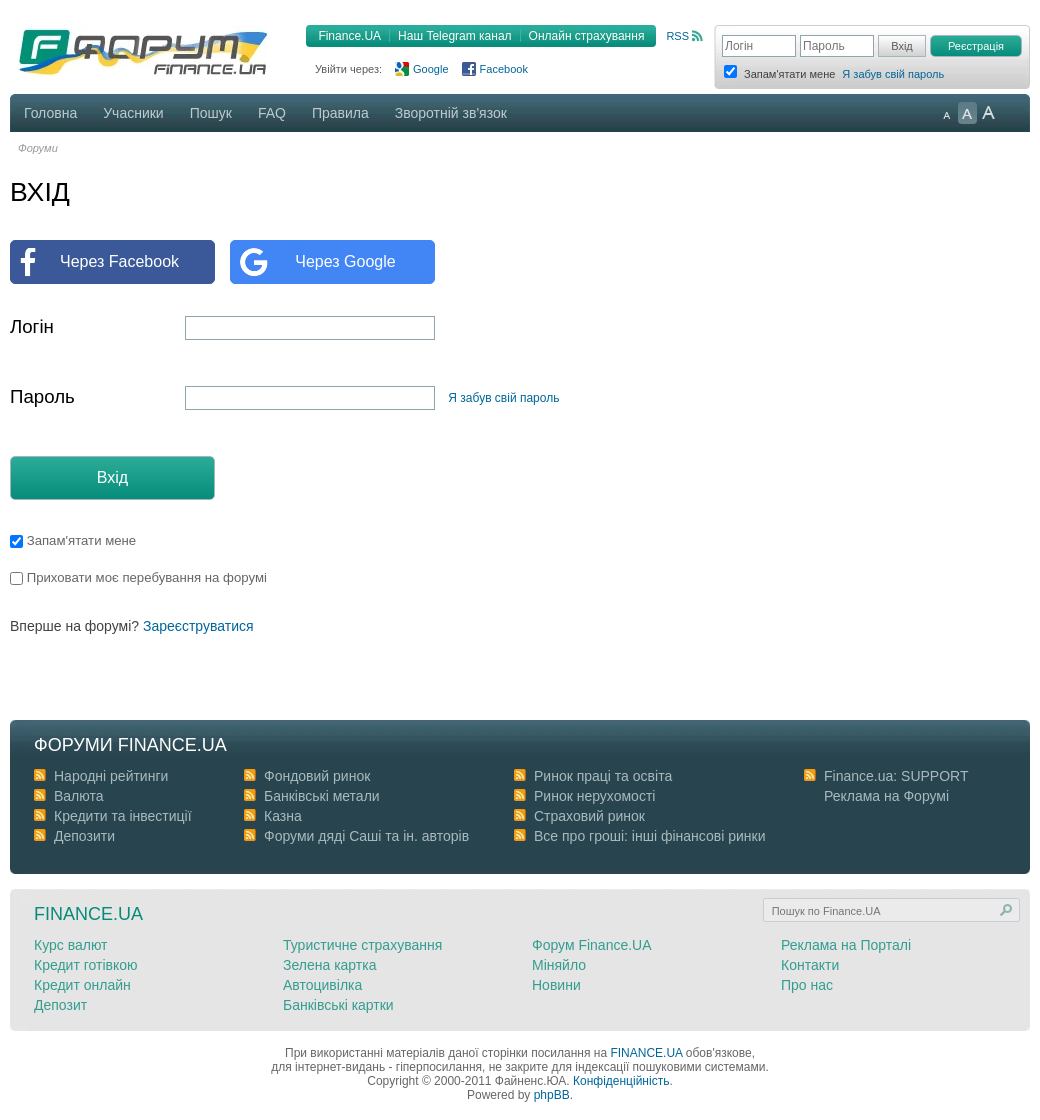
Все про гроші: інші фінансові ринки (649, 836)
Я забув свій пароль (893, 74)
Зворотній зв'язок (451, 113)
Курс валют (71, 945)
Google (430, 69)
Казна (283, 816)
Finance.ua (88, 914)
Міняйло (559, 965)
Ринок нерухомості (594, 796)
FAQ (272, 113)
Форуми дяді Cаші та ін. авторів (366, 836)
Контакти (810, 965)
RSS (677, 36)
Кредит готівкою (86, 965)
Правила (340, 113)
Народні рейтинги (111, 776)
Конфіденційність (621, 1081)
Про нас (807, 985)
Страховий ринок (589, 816)
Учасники (133, 113)
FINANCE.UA (646, 1053)
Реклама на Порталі (846, 945)
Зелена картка (329, 965)
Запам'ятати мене (73, 540)
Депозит (60, 1005)
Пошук (211, 113)
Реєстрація (976, 46)
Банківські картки (338, 1005)
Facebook (504, 69)
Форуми (38, 148)
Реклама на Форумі (886, 796)
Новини (556, 985)
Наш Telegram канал (454, 36)
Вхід (112, 477)
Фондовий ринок (317, 776)
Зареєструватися (198, 626)
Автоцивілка (322, 985)
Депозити (84, 836)
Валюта (79, 796)
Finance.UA (349, 36)
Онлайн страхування (587, 36)
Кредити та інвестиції (123, 816)
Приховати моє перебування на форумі (138, 577)
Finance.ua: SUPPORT (896, 776)
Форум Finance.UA (592, 945)
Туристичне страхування (362, 945)
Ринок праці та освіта (603, 776)
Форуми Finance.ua (130, 745)
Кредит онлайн (82, 985)
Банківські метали (322, 796)
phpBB (552, 1095)
